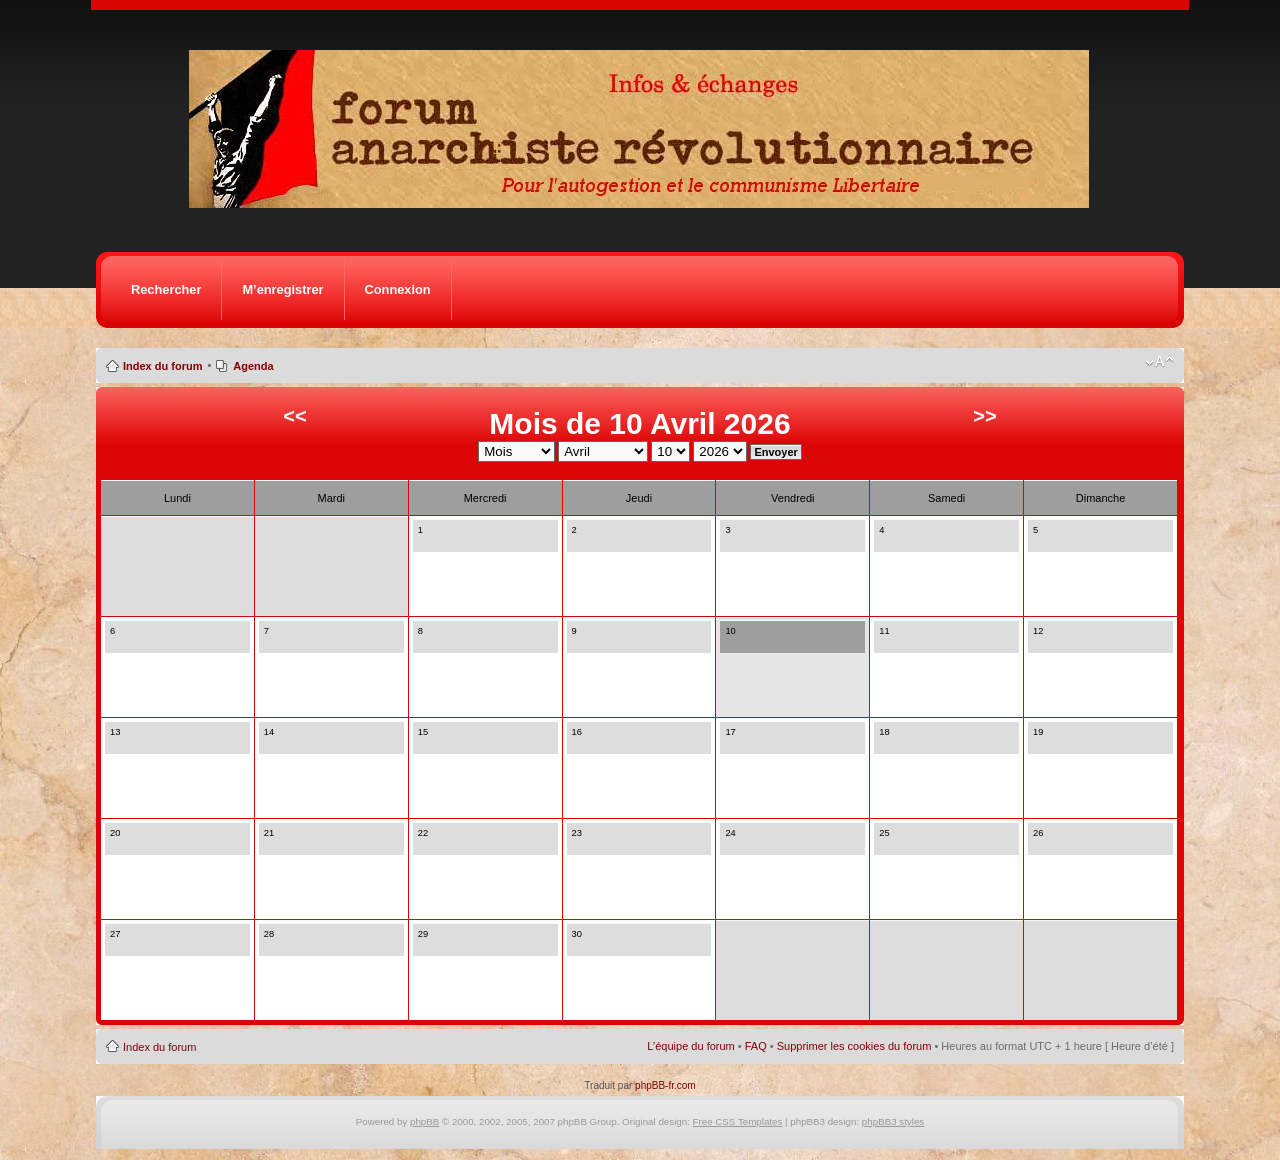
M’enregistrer (282, 289)
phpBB (424, 1121)
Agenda (253, 366)
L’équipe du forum (690, 1046)
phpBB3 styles (893, 1121)
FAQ (756, 1046)
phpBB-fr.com (665, 1085)
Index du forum (162, 366)
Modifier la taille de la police (1159, 362)
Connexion (398, 289)
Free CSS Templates (738, 1121)
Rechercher (166, 289)
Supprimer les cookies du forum (854, 1046)
